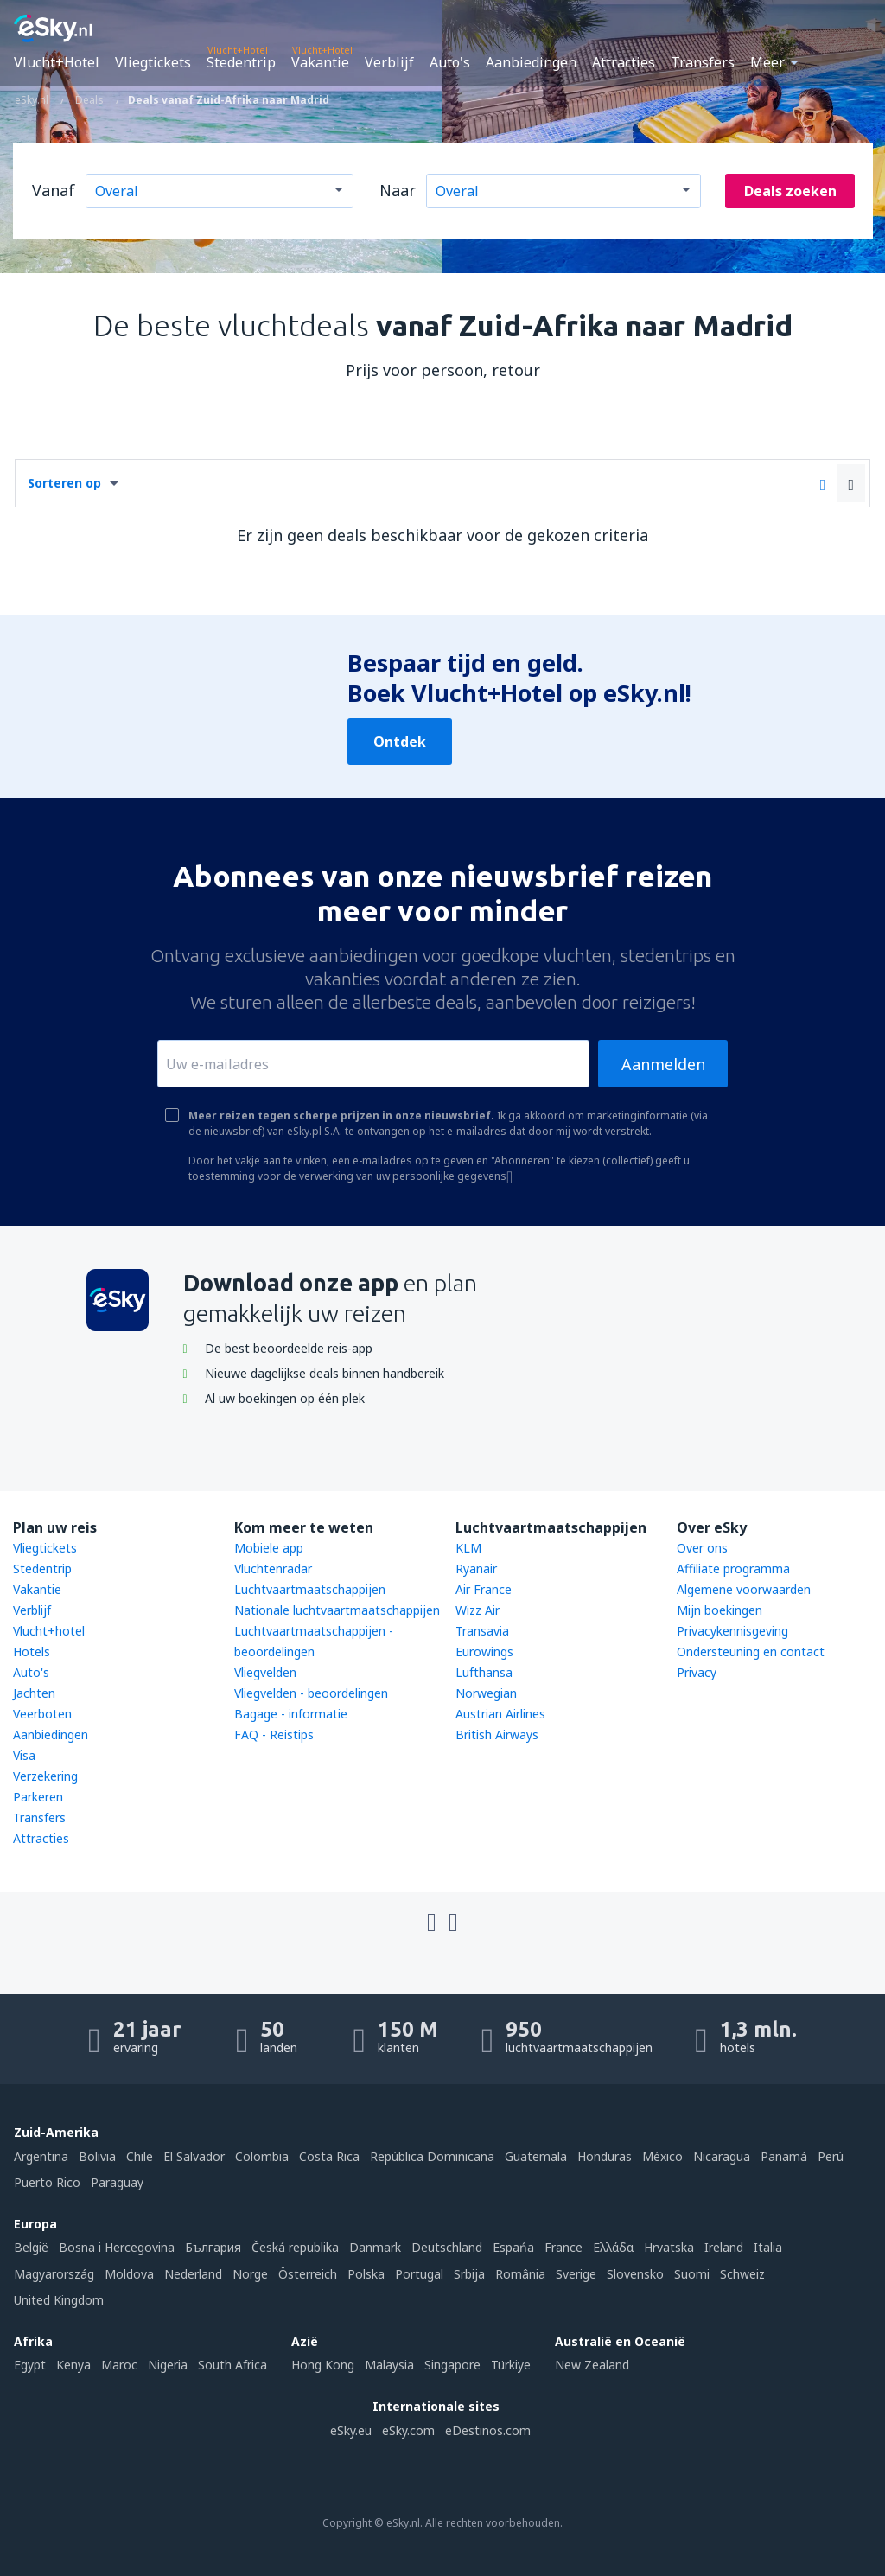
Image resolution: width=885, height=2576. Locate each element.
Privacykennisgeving (732, 1631)
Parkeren (38, 1797)
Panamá (784, 2156)
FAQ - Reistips (274, 1734)
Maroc (119, 2364)
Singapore (452, 2364)
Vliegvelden (265, 1672)
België (31, 2247)
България (213, 2247)
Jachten (34, 1693)
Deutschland (446, 2247)
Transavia (482, 1631)
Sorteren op (64, 483)
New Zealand (592, 2364)
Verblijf (389, 62)
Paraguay (117, 2182)
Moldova (129, 2274)
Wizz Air (477, 1610)
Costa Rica (329, 2156)
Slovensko (635, 2274)
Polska (366, 2274)
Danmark (375, 2247)
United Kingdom (59, 2300)
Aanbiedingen (531, 62)
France (563, 2247)
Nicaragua (721, 2156)
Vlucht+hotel (49, 1631)
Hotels (31, 1651)
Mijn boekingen (719, 1610)
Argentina (41, 2156)
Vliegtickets (153, 62)
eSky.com (408, 2430)
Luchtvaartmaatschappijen (309, 1589)
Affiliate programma (733, 1568)
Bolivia (97, 2156)
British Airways (496, 1734)
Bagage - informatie (290, 1714)
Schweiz (742, 2274)
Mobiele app (268, 1548)
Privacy (696, 1672)
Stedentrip (241, 62)
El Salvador (194, 2156)
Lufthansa (484, 1672)
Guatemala (536, 2156)
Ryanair (476, 1568)
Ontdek (399, 741)
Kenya (73, 2364)
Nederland (193, 2274)
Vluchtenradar (273, 1568)
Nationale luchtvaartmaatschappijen (337, 1610)
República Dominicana (432, 2156)
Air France (483, 1589)
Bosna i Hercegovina (117, 2247)
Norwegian (486, 1693)
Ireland (723, 2247)
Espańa (513, 2247)
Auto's (450, 62)
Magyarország (54, 2274)
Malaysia (389, 2364)
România (520, 2274)
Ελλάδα (613, 2247)
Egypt (30, 2364)
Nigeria (168, 2364)
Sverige (576, 2274)
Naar (397, 190)
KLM (468, 1548)
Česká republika (295, 2247)
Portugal (419, 2274)
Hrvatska (669, 2247)
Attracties (623, 62)
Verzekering (45, 1776)
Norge (250, 2274)
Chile (139, 2156)
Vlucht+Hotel (56, 62)
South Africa (232, 2364)
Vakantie (320, 62)
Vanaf (53, 190)
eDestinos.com (488, 2430)
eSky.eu (351, 2430)
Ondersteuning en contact (751, 1651)
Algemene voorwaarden (744, 1589)
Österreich (307, 2274)
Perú (831, 2156)
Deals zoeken (790, 191)
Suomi (692, 2274)
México (662, 2156)
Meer (767, 62)
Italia (768, 2247)
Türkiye (511, 2364)
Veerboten (42, 1714)
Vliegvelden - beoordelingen (311, 1693)
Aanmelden (663, 1064)
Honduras (604, 2156)
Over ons (702, 1548)
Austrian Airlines (500, 1714)
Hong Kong (322, 2364)
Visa (24, 1755)
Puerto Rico (47, 2182)
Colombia (262, 2156)
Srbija (469, 2274)
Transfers (703, 62)
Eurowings (484, 1651)
